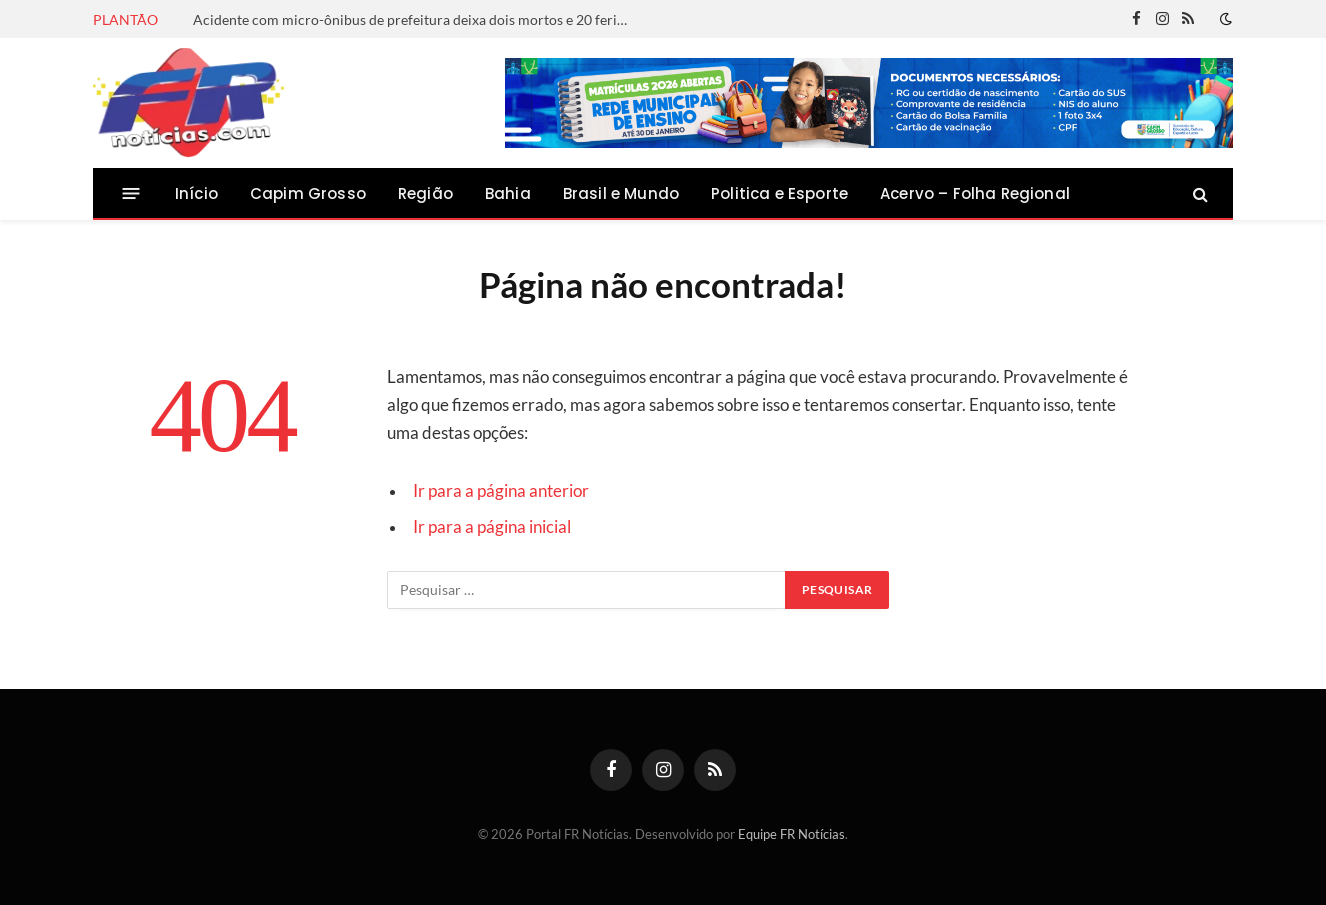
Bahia (508, 193)
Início (196, 193)
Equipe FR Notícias (791, 834)
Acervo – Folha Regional (975, 193)
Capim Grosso (308, 193)
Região (425, 193)
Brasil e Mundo (621, 193)
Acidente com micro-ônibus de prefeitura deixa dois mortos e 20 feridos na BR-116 (418, 19)
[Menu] (131, 193)
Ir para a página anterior (501, 491)
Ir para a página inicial (492, 527)
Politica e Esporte (779, 193)
